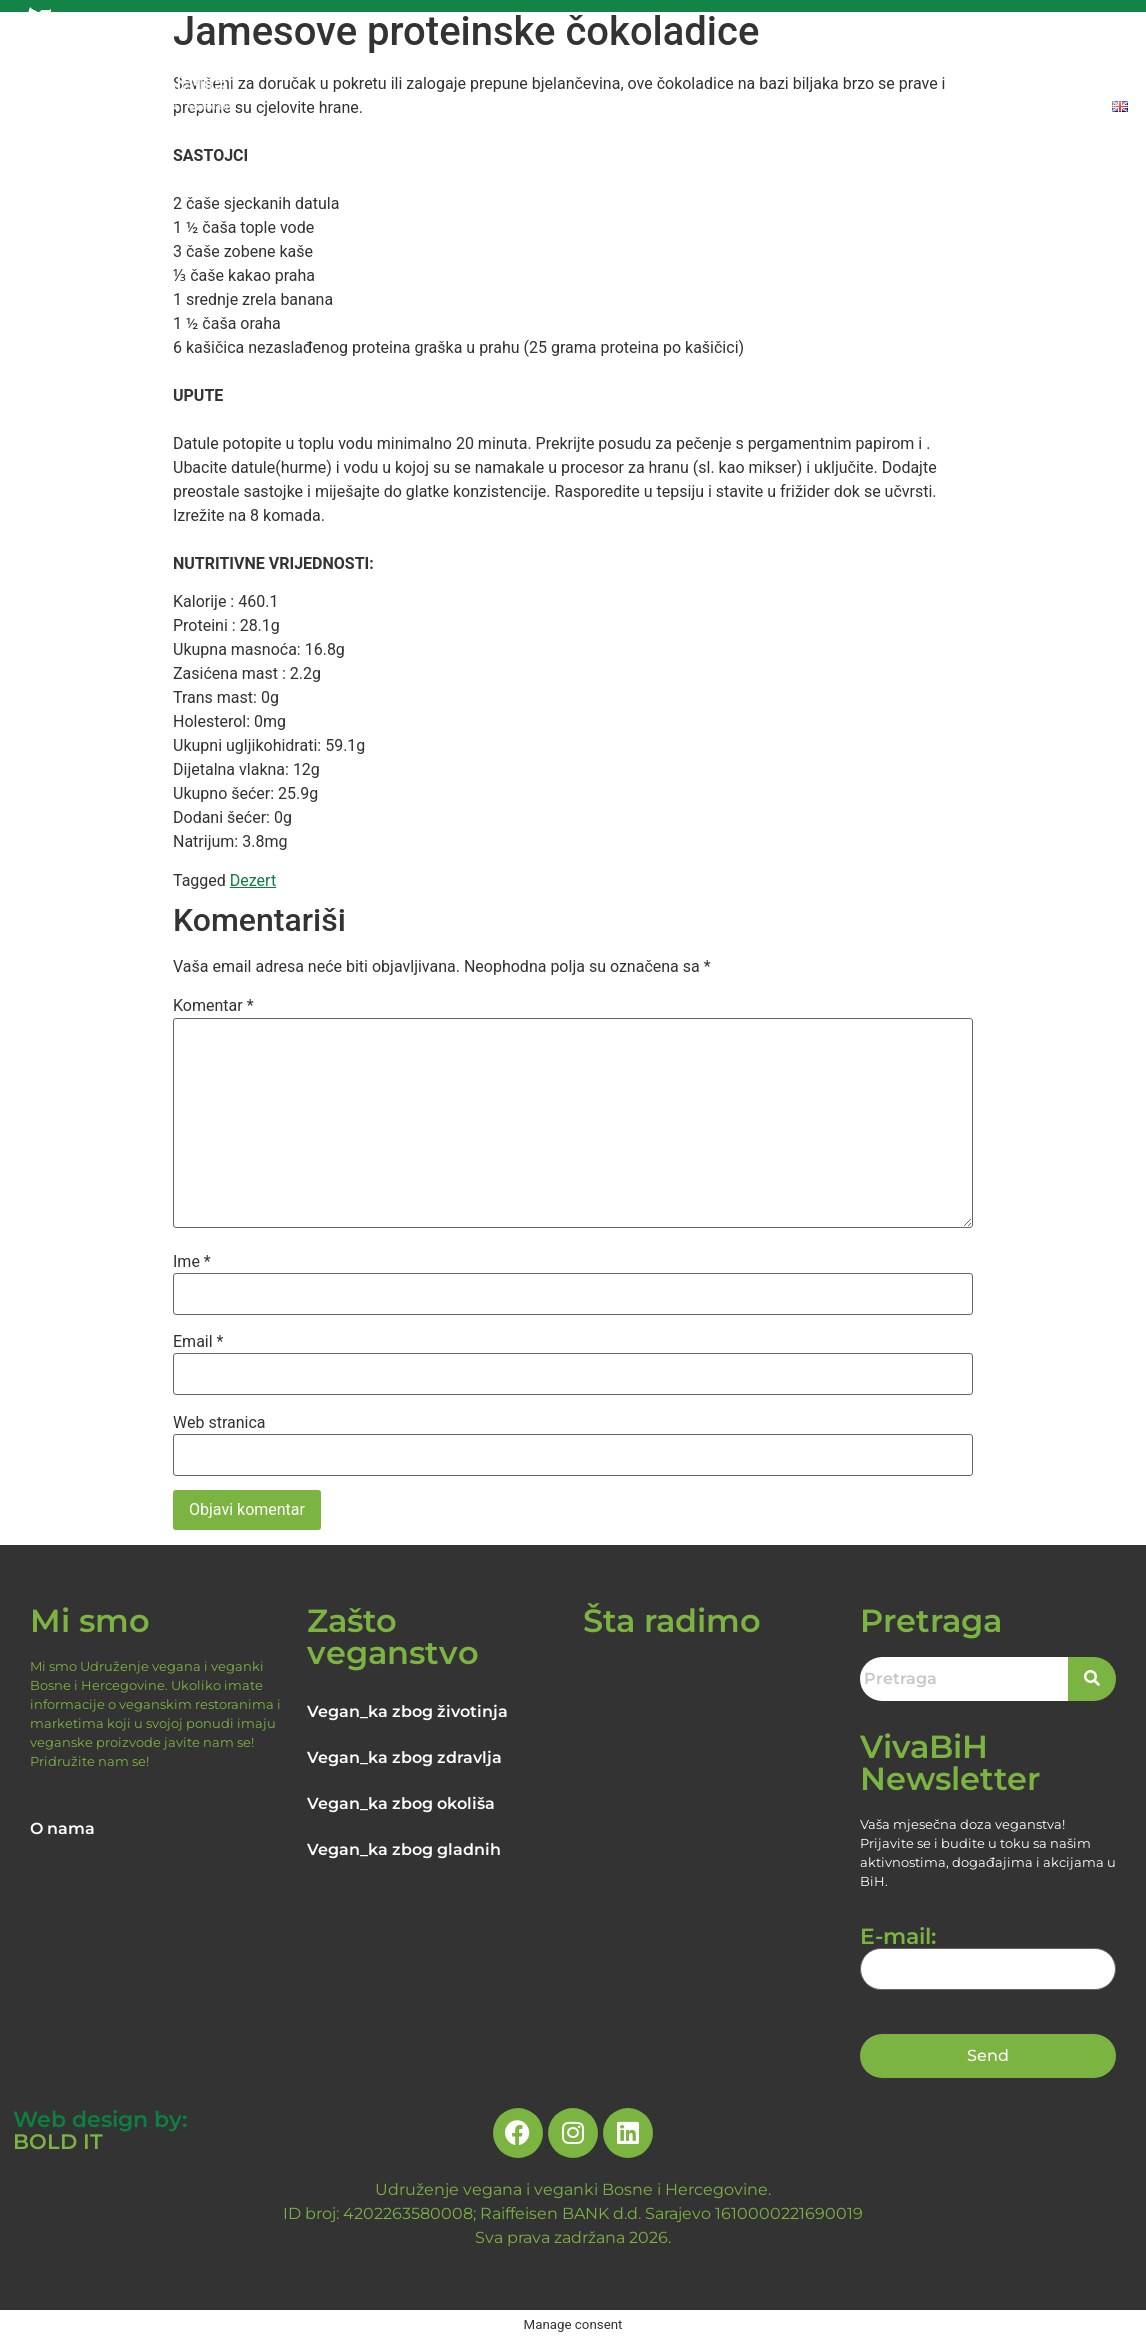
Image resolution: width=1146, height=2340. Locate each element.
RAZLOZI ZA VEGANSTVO (594, 62)
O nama (62, 1828)
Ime (192, 1262)
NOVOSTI (760, 62)
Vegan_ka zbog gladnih (404, 1849)
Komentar (213, 1006)
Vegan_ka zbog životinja (407, 1711)
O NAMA (431, 62)
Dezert (253, 880)
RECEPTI (855, 62)
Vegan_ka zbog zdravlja (404, 1757)
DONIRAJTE (1078, 62)
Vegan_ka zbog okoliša (401, 1803)
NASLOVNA (328, 62)
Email (198, 1342)
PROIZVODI (960, 62)
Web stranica (219, 1423)
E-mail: (988, 1953)
